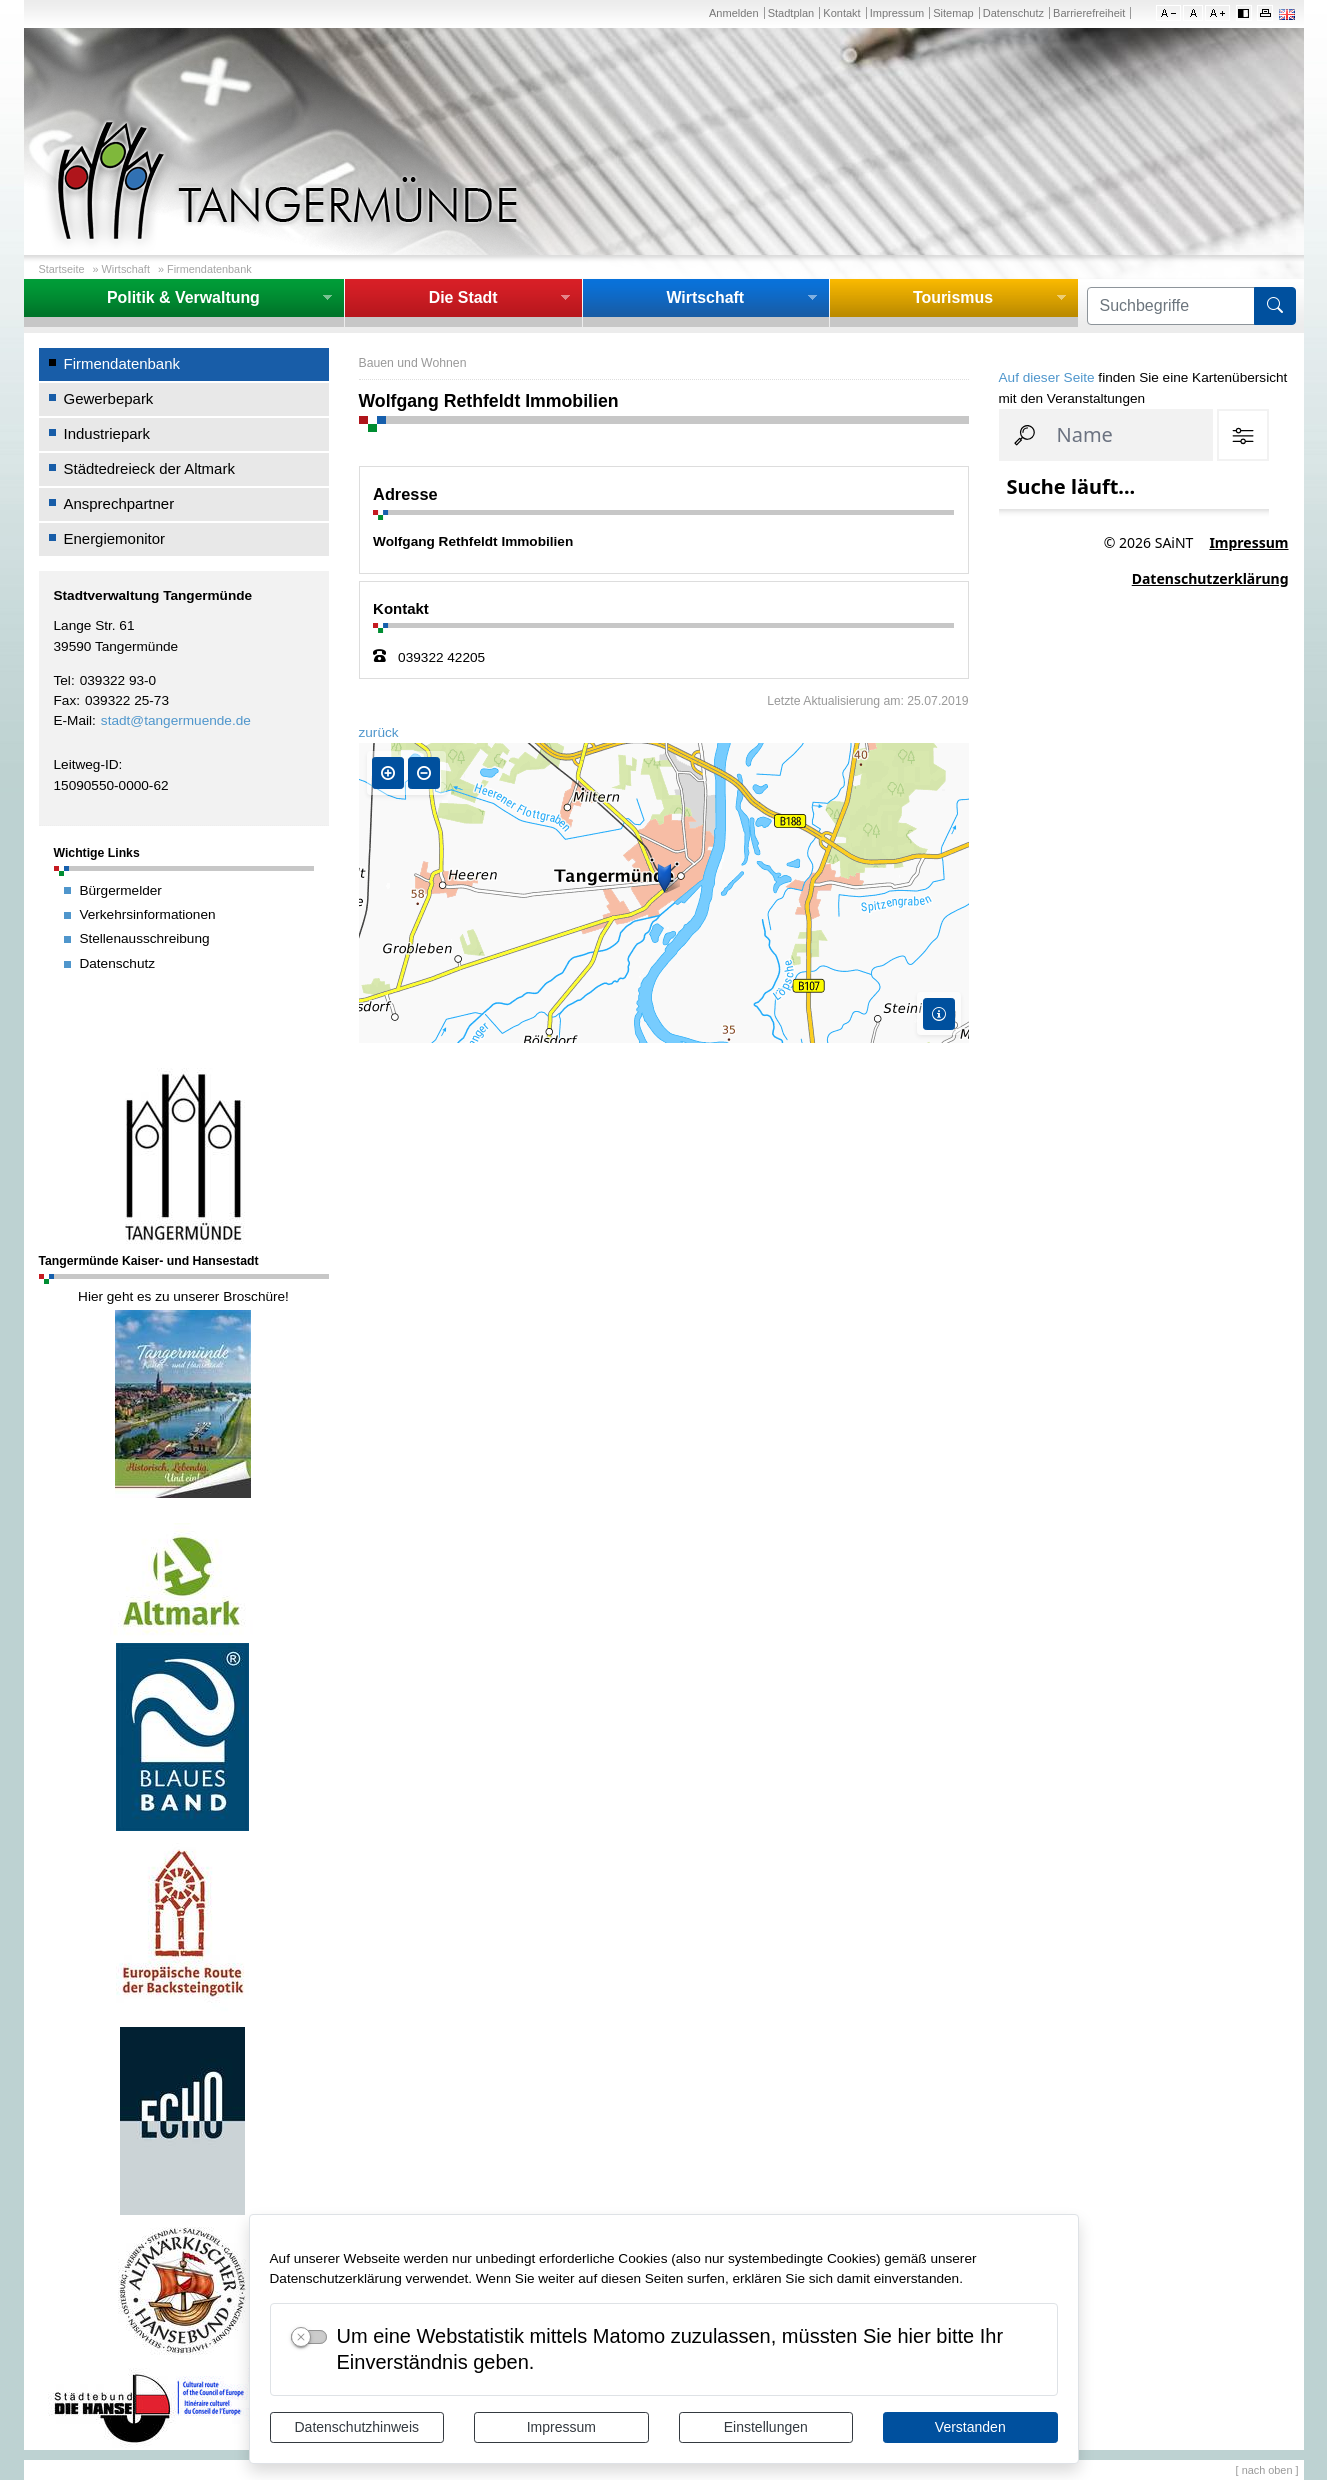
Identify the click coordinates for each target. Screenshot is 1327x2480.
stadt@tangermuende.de (176, 720)
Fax (65, 700)
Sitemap (953, 13)
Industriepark (107, 433)
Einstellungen (766, 2427)
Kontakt (841, 13)
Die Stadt (463, 297)
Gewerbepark (109, 398)
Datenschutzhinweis (356, 2427)
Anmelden (734, 13)
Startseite (62, 269)
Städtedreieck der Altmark (149, 468)
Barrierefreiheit (1089, 13)
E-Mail (73, 720)
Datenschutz (1013, 13)
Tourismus (953, 297)
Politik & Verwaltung (183, 297)
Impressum (561, 2427)
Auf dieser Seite (1047, 377)
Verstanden (970, 2427)
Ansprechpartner (119, 503)
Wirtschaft (126, 269)
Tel (62, 680)
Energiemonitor (115, 538)
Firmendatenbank (209, 269)
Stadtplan (791, 13)
